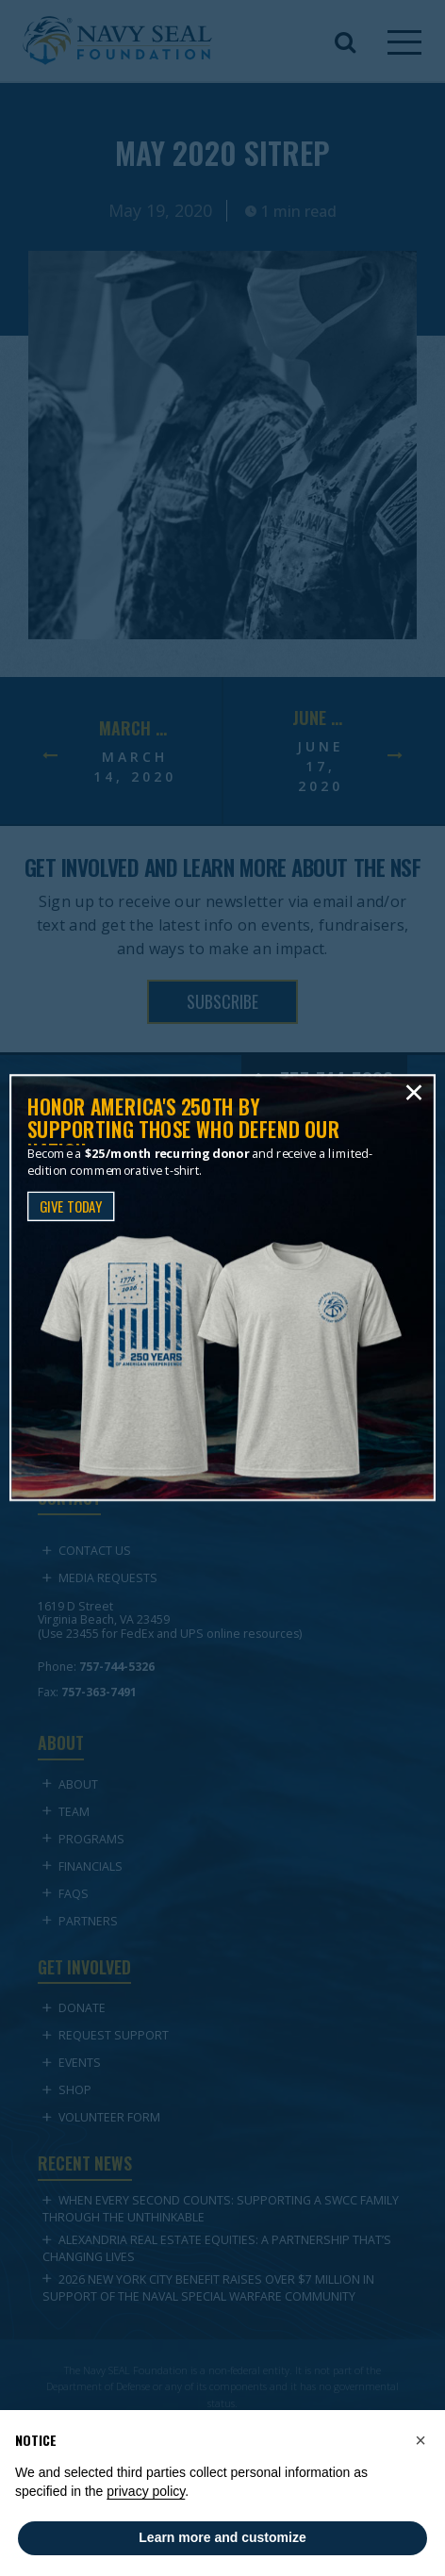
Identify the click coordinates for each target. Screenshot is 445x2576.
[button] (420, 2440)
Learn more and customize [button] (222, 2537)
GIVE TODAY (71, 1206)
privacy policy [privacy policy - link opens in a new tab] (146, 2491)
